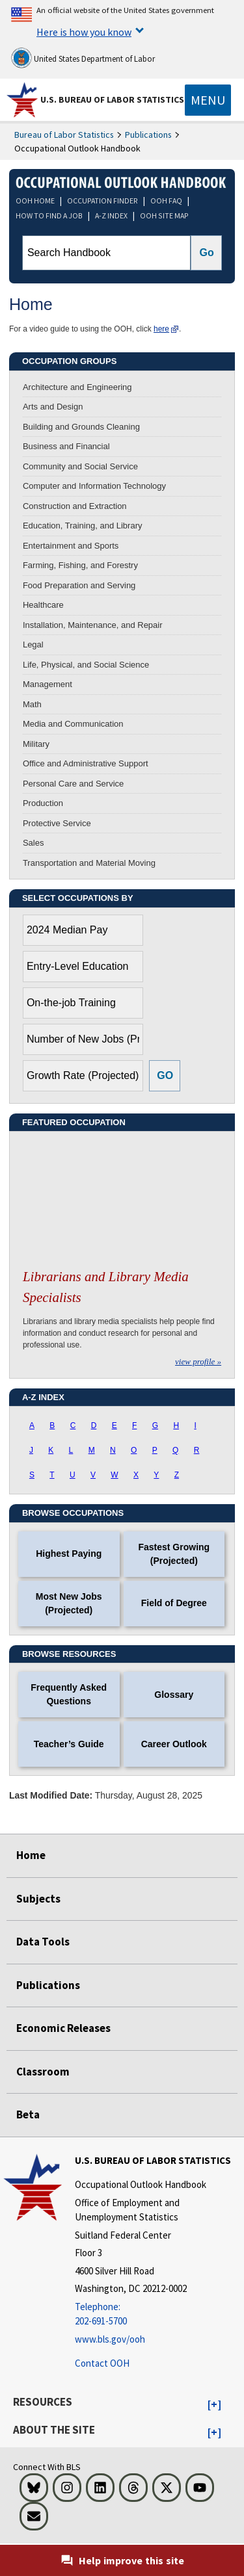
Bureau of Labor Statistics (64, 134)
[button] (214, 2405)
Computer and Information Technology (94, 486)
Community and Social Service (80, 466)
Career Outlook (174, 1744)
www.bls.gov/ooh (110, 2339)
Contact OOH (102, 2363)
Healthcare (43, 605)
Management (47, 684)
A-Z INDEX (111, 215)
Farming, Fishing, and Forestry (80, 565)
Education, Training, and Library (82, 525)
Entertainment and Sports (70, 546)
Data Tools (43, 1941)
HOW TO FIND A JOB (49, 215)
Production (43, 803)
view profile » (198, 1361)
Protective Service (57, 823)
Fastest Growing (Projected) (174, 1554)
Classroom (43, 2071)
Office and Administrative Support (85, 763)
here (161, 328)
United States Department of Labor (83, 57)
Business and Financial (66, 446)
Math (32, 704)
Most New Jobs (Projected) (69, 1603)
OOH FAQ (166, 200)
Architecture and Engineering (77, 387)
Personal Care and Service (73, 783)
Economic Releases (63, 2028)
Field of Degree (174, 1603)
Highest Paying (69, 1553)
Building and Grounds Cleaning (81, 427)
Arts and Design (53, 406)
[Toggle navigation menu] (208, 100)
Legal (33, 644)
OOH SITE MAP (164, 215)
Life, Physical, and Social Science (86, 665)
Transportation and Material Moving (89, 863)
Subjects (38, 1899)
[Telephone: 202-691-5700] (158, 2314)
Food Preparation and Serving (79, 585)
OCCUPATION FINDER (102, 200)
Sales (33, 843)
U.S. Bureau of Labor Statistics (112, 99)
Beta (28, 2114)
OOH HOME (35, 200)
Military (36, 744)
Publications (148, 134)
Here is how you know (83, 31)
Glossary (173, 1694)
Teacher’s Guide (69, 1744)
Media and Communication (73, 724)
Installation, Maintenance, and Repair (93, 625)
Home (31, 1855)
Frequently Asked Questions (69, 1694)
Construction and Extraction (75, 506)
